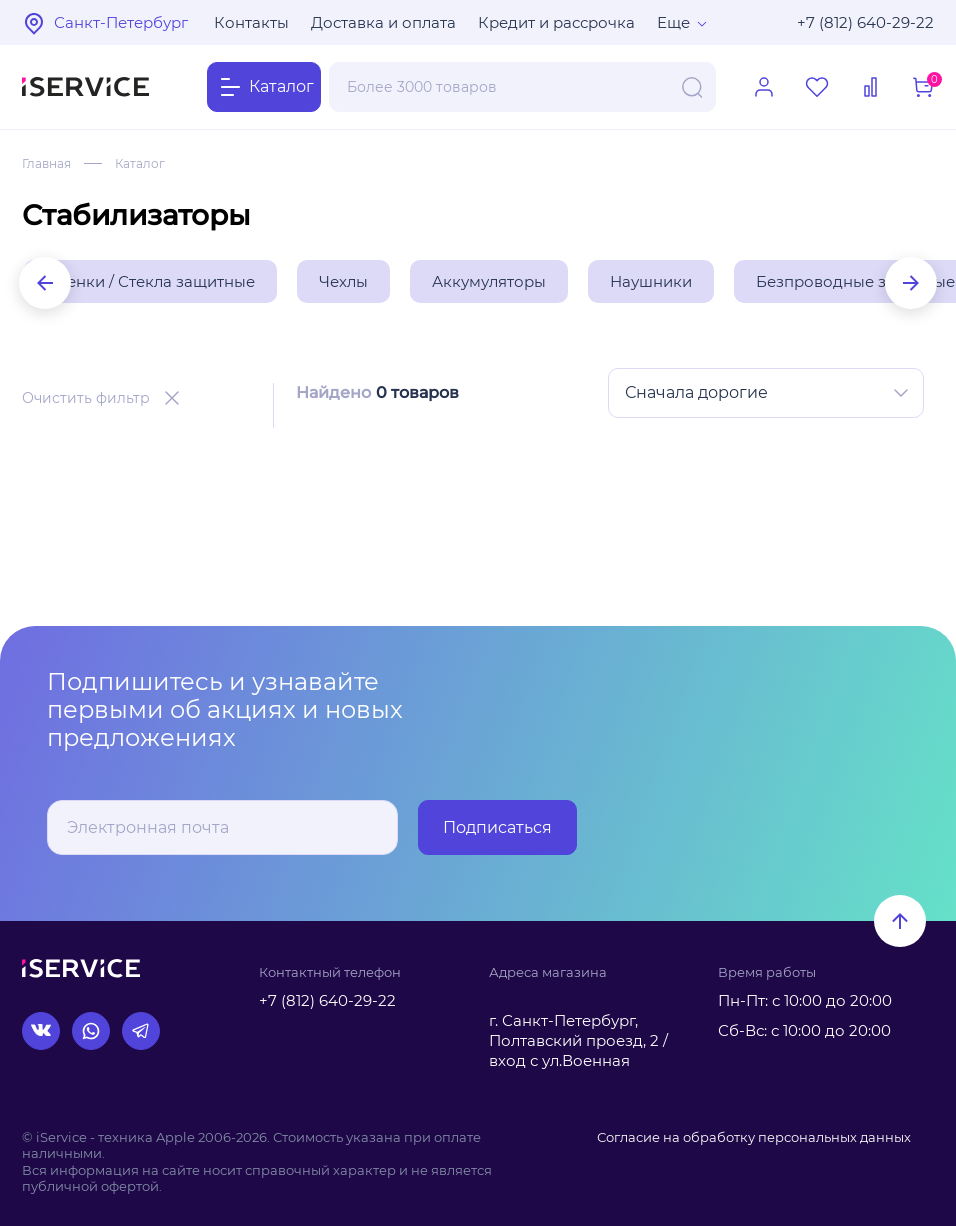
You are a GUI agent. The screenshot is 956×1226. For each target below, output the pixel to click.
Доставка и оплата (383, 22)
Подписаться (497, 827)
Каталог (140, 163)
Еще (673, 22)
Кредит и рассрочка (556, 22)
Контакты (251, 22)
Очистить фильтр (86, 398)
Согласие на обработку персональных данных (754, 1137)
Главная (46, 163)
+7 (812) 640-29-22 (865, 22)
